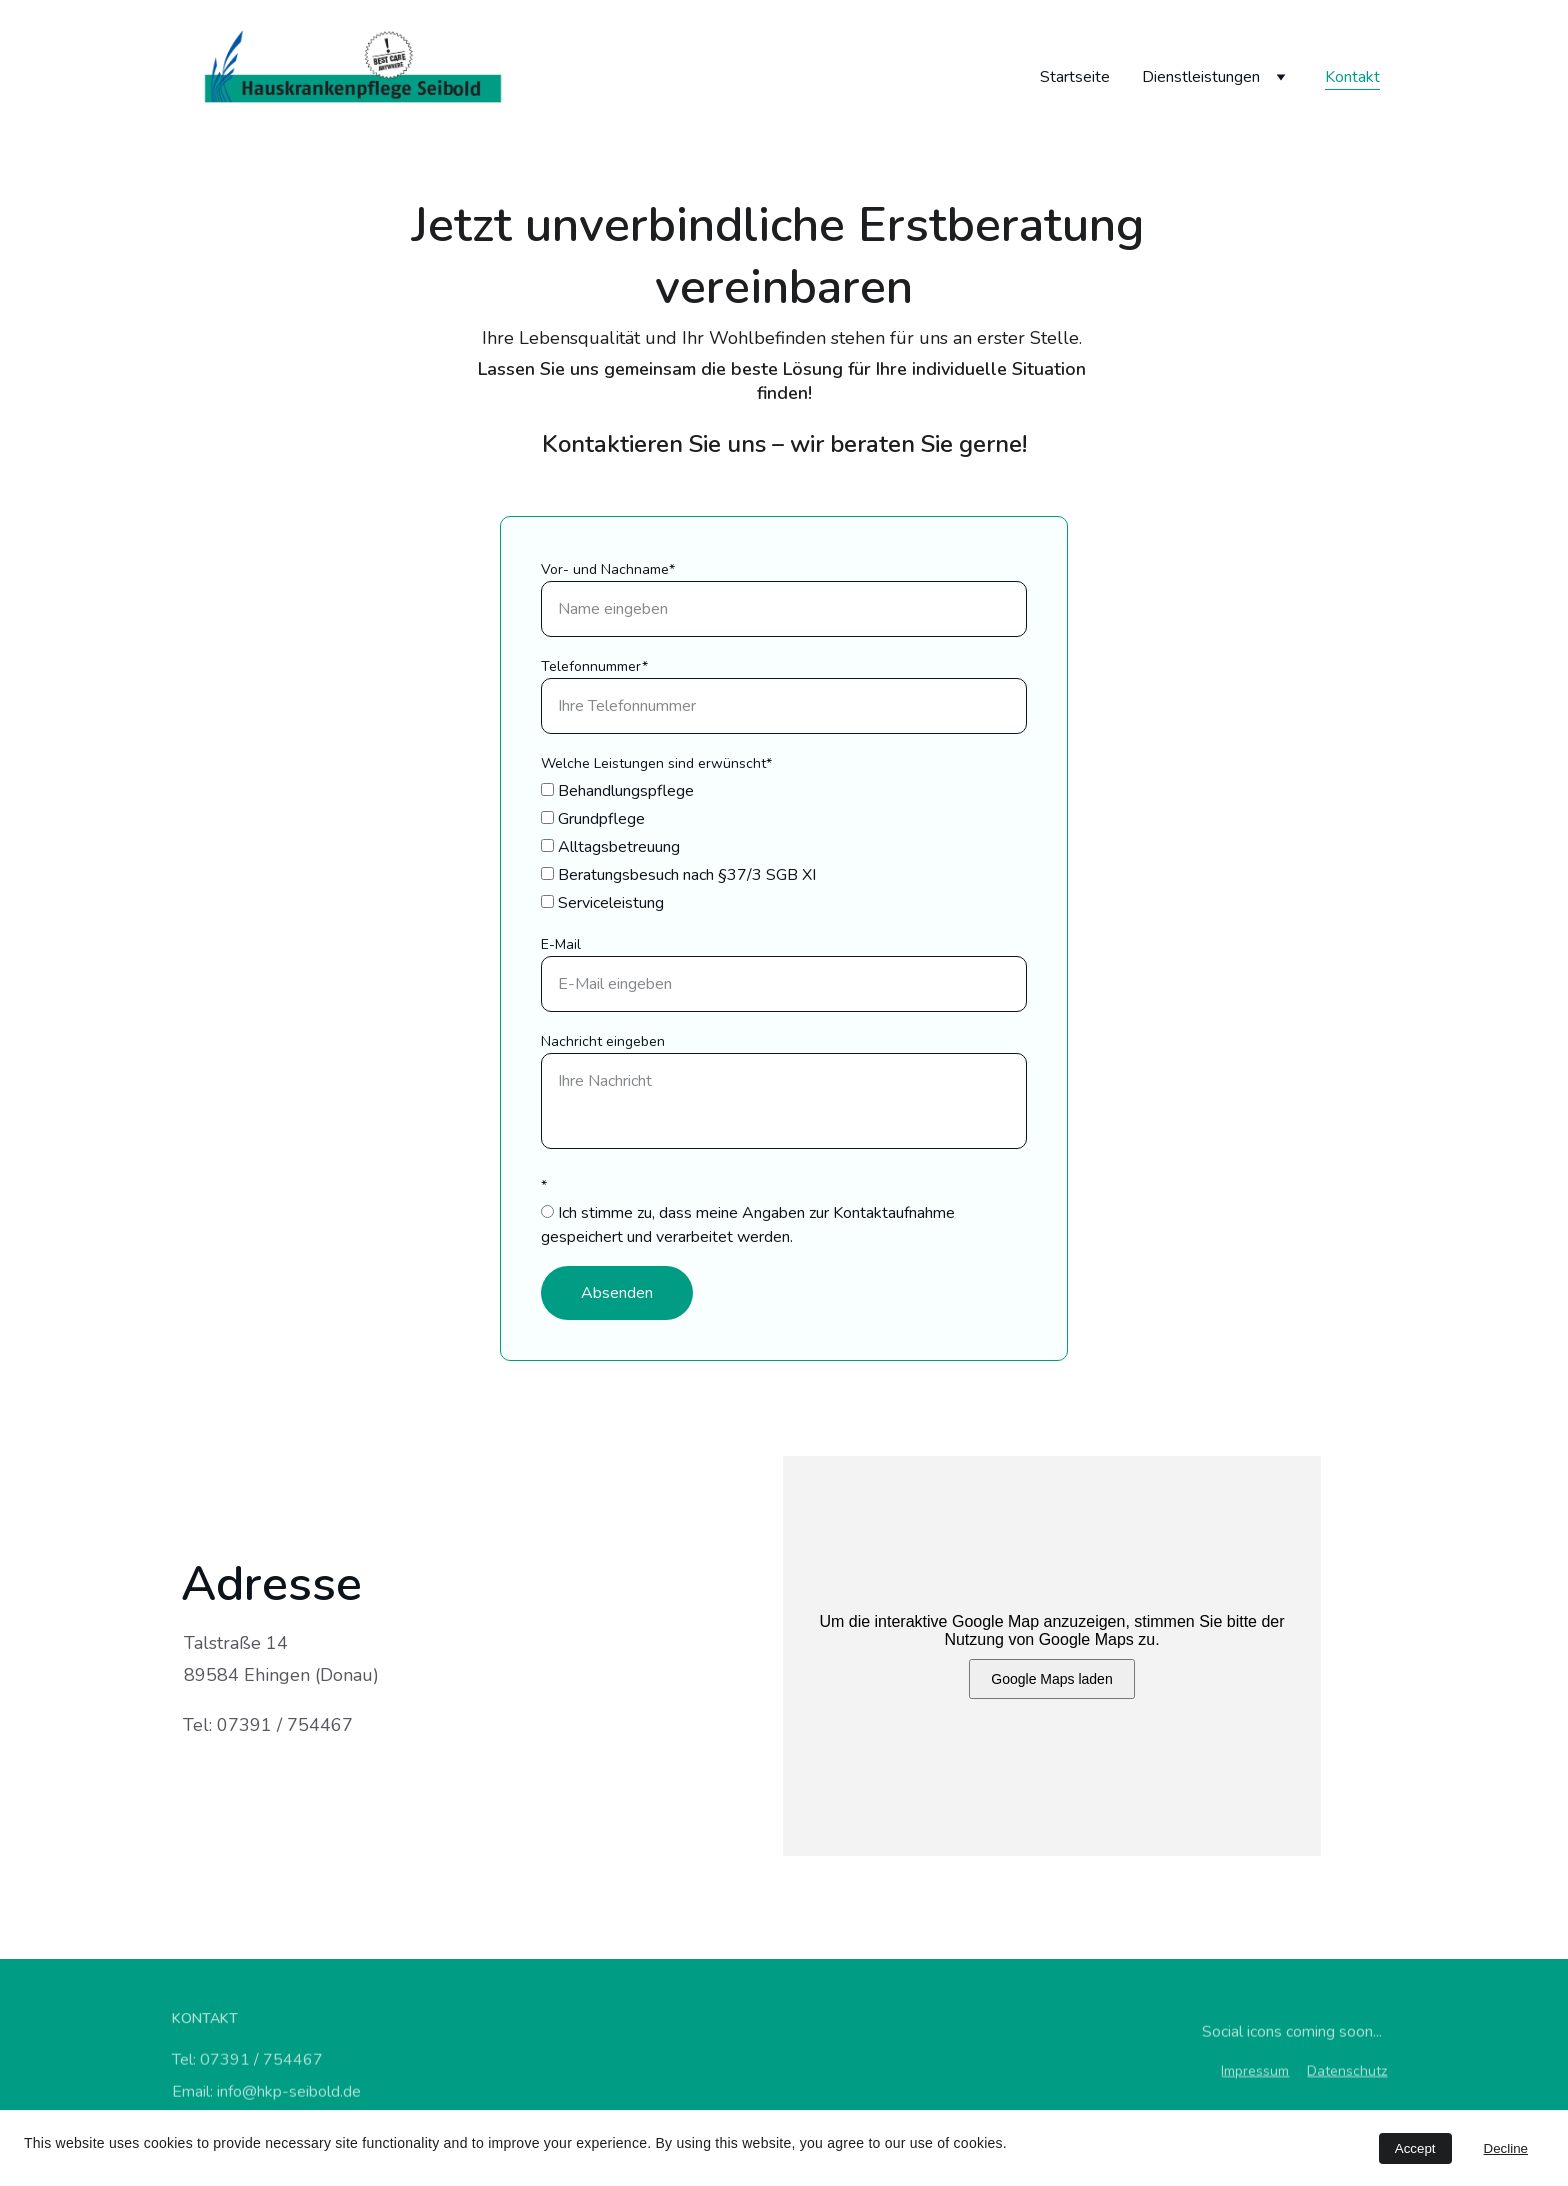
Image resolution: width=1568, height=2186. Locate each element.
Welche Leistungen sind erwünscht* (656, 763)
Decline (1506, 2148)
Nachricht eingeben (603, 1041)
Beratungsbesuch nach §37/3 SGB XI (678, 875)
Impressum (1255, 2072)
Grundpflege (593, 819)
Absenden (617, 1293)
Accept (1415, 2148)
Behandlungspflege (617, 791)
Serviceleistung (602, 903)
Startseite (1075, 77)
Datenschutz (1347, 2072)
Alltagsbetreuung (610, 847)
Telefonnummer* (594, 666)
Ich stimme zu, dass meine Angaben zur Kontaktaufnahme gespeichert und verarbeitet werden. (748, 1225)
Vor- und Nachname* (608, 569)
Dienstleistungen (1201, 77)
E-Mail (561, 944)
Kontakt (1352, 77)
